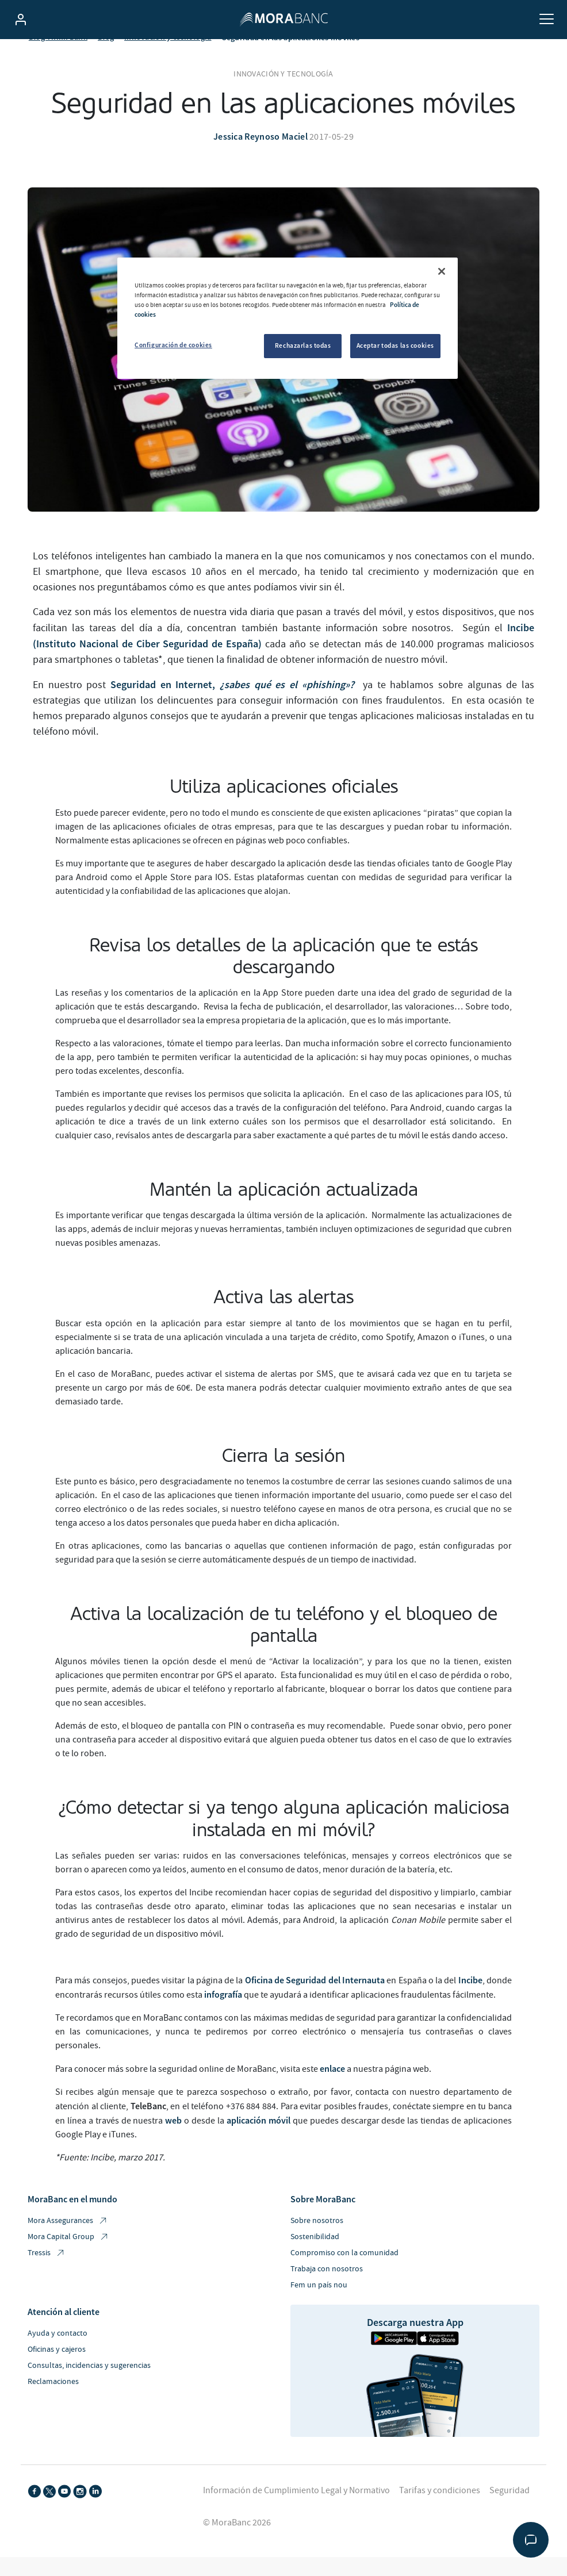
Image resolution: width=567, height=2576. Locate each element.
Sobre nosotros (316, 2240)
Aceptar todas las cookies (395, 345)
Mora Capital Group (68, 2256)
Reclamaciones (53, 2400)
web (173, 2139)
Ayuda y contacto (57, 2352)
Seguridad (509, 2509)
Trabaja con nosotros (326, 2288)
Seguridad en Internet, (234, 704)
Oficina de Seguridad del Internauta (315, 1999)
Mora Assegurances (68, 2240)
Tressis (47, 2272)
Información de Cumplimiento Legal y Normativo (296, 2509)
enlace (332, 2087)
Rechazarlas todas (303, 345)
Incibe (470, 1999)
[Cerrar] (441, 271)
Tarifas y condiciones (439, 2509)
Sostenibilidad (314, 2256)
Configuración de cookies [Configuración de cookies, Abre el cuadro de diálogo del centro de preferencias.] (173, 345)
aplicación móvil (258, 2139)
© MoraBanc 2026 (237, 2541)
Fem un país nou (318, 2304)
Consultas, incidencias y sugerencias (89, 2384)
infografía (223, 2013)
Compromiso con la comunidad (344, 2272)
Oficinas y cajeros (57, 2368)
